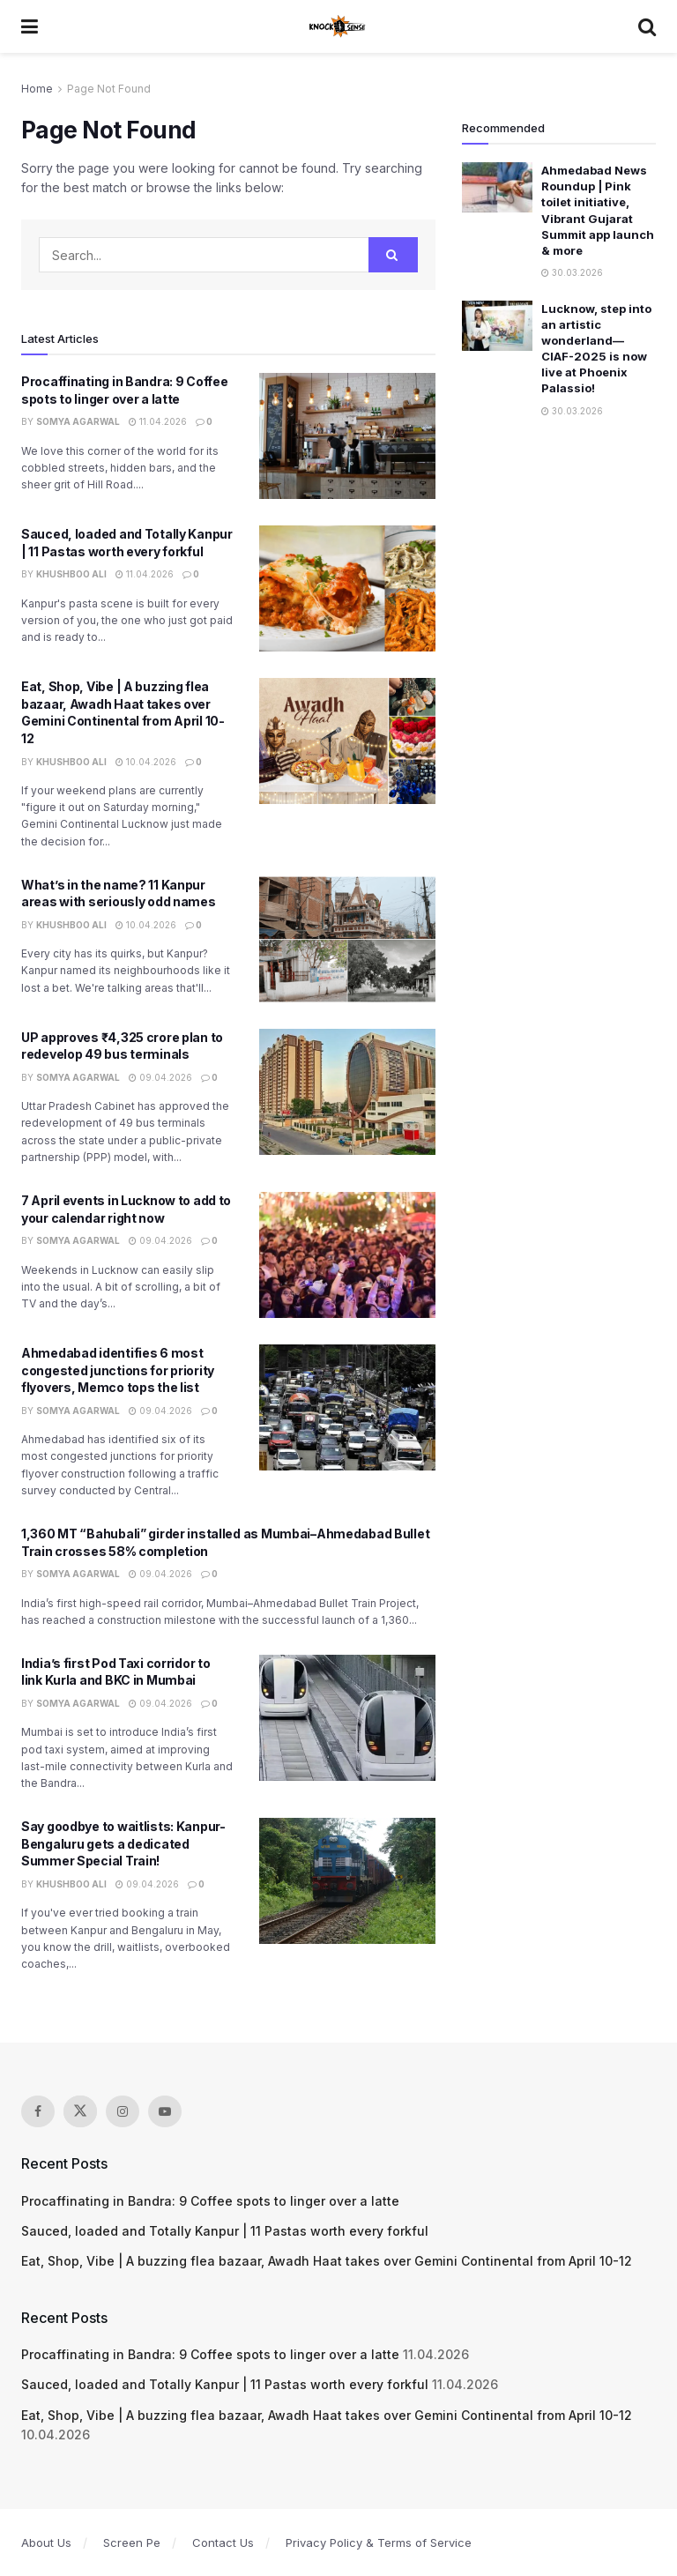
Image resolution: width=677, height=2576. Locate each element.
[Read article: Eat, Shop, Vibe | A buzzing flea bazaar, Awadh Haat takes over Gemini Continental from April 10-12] (347, 741)
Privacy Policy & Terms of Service (379, 2542)
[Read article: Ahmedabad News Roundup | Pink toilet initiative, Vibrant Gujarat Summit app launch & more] (497, 187)
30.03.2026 (572, 272)
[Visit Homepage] (338, 26)
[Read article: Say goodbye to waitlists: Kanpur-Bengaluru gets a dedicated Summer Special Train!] (347, 1881)
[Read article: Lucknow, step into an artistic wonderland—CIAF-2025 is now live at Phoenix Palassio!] (497, 326)
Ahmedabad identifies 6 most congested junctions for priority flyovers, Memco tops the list (117, 1370)
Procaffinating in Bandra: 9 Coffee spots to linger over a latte (210, 2200)
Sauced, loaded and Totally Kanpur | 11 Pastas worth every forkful (224, 2230)
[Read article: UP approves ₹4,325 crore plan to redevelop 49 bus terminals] (347, 1092)
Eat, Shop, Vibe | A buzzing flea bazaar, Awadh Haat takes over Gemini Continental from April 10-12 (326, 2260)
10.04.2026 (145, 761)
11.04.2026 (158, 421)
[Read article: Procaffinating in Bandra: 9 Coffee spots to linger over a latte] (347, 436)
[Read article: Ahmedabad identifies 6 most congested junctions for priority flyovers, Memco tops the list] (347, 1407)
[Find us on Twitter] (80, 2111)
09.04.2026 (160, 1077)
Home (37, 88)
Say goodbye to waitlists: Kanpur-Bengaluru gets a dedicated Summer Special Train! (123, 1843)
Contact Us (223, 2542)
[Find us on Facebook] (38, 2111)
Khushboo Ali (71, 574)
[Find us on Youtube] (165, 2111)
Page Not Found (109, 88)
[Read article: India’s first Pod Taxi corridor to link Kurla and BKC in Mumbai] (347, 1718)
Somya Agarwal (78, 421)
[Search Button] (647, 26)
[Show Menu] (29, 26)
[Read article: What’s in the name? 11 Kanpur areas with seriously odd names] (347, 939)
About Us (46, 2542)
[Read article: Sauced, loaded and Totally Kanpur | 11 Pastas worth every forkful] (347, 588)
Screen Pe (131, 2542)
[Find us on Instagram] (122, 2111)
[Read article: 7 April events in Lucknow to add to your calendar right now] (347, 1255)
